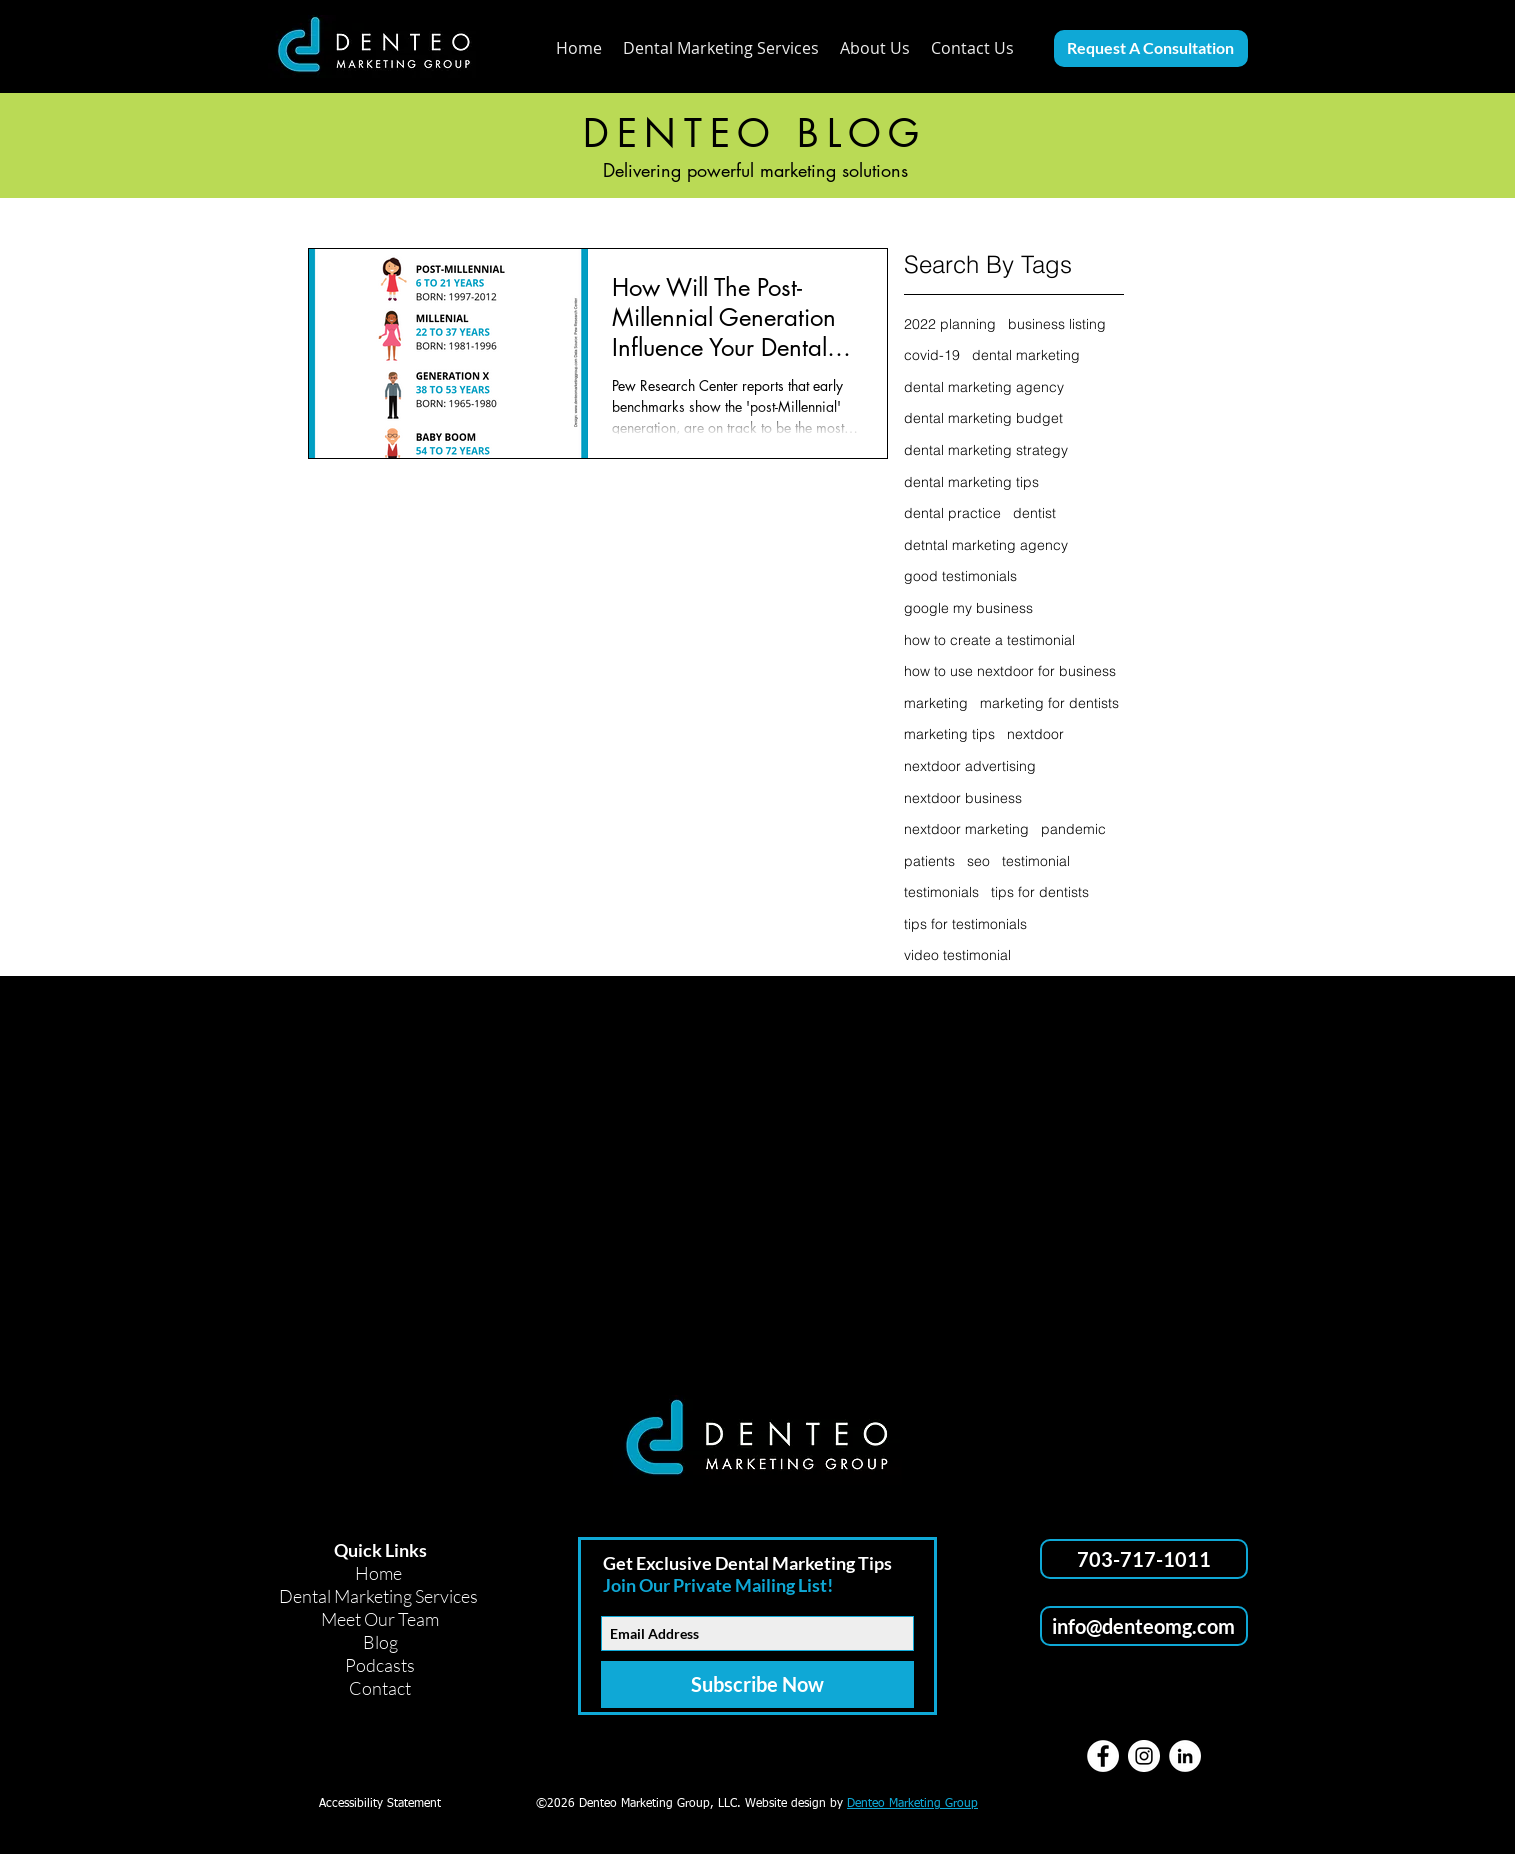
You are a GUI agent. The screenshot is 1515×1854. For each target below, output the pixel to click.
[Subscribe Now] (757, 1684)
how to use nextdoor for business (1010, 671)
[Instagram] (1144, 1756)
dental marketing (1026, 355)
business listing (1057, 324)
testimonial (1036, 861)
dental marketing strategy (986, 450)
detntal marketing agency (986, 545)
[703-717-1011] (1144, 1559)
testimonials (941, 892)
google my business (968, 608)
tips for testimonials (965, 924)
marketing (936, 703)
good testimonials (960, 576)
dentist (1034, 513)
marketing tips (949, 734)
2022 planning (950, 324)
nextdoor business (963, 798)
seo (978, 861)
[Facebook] (1103, 1756)
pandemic (1073, 829)
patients (929, 861)
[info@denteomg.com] (1144, 1626)
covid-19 (932, 355)
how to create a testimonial (989, 640)
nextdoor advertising (970, 766)
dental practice (952, 513)
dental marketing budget (983, 418)
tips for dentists (1040, 892)
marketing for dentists (1049, 703)
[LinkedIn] (1185, 1756)
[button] (875, 48)
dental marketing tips (971, 482)
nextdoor (1035, 734)
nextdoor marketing (966, 829)
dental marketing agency (984, 387)
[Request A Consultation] (1151, 48)
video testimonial (957, 955)
